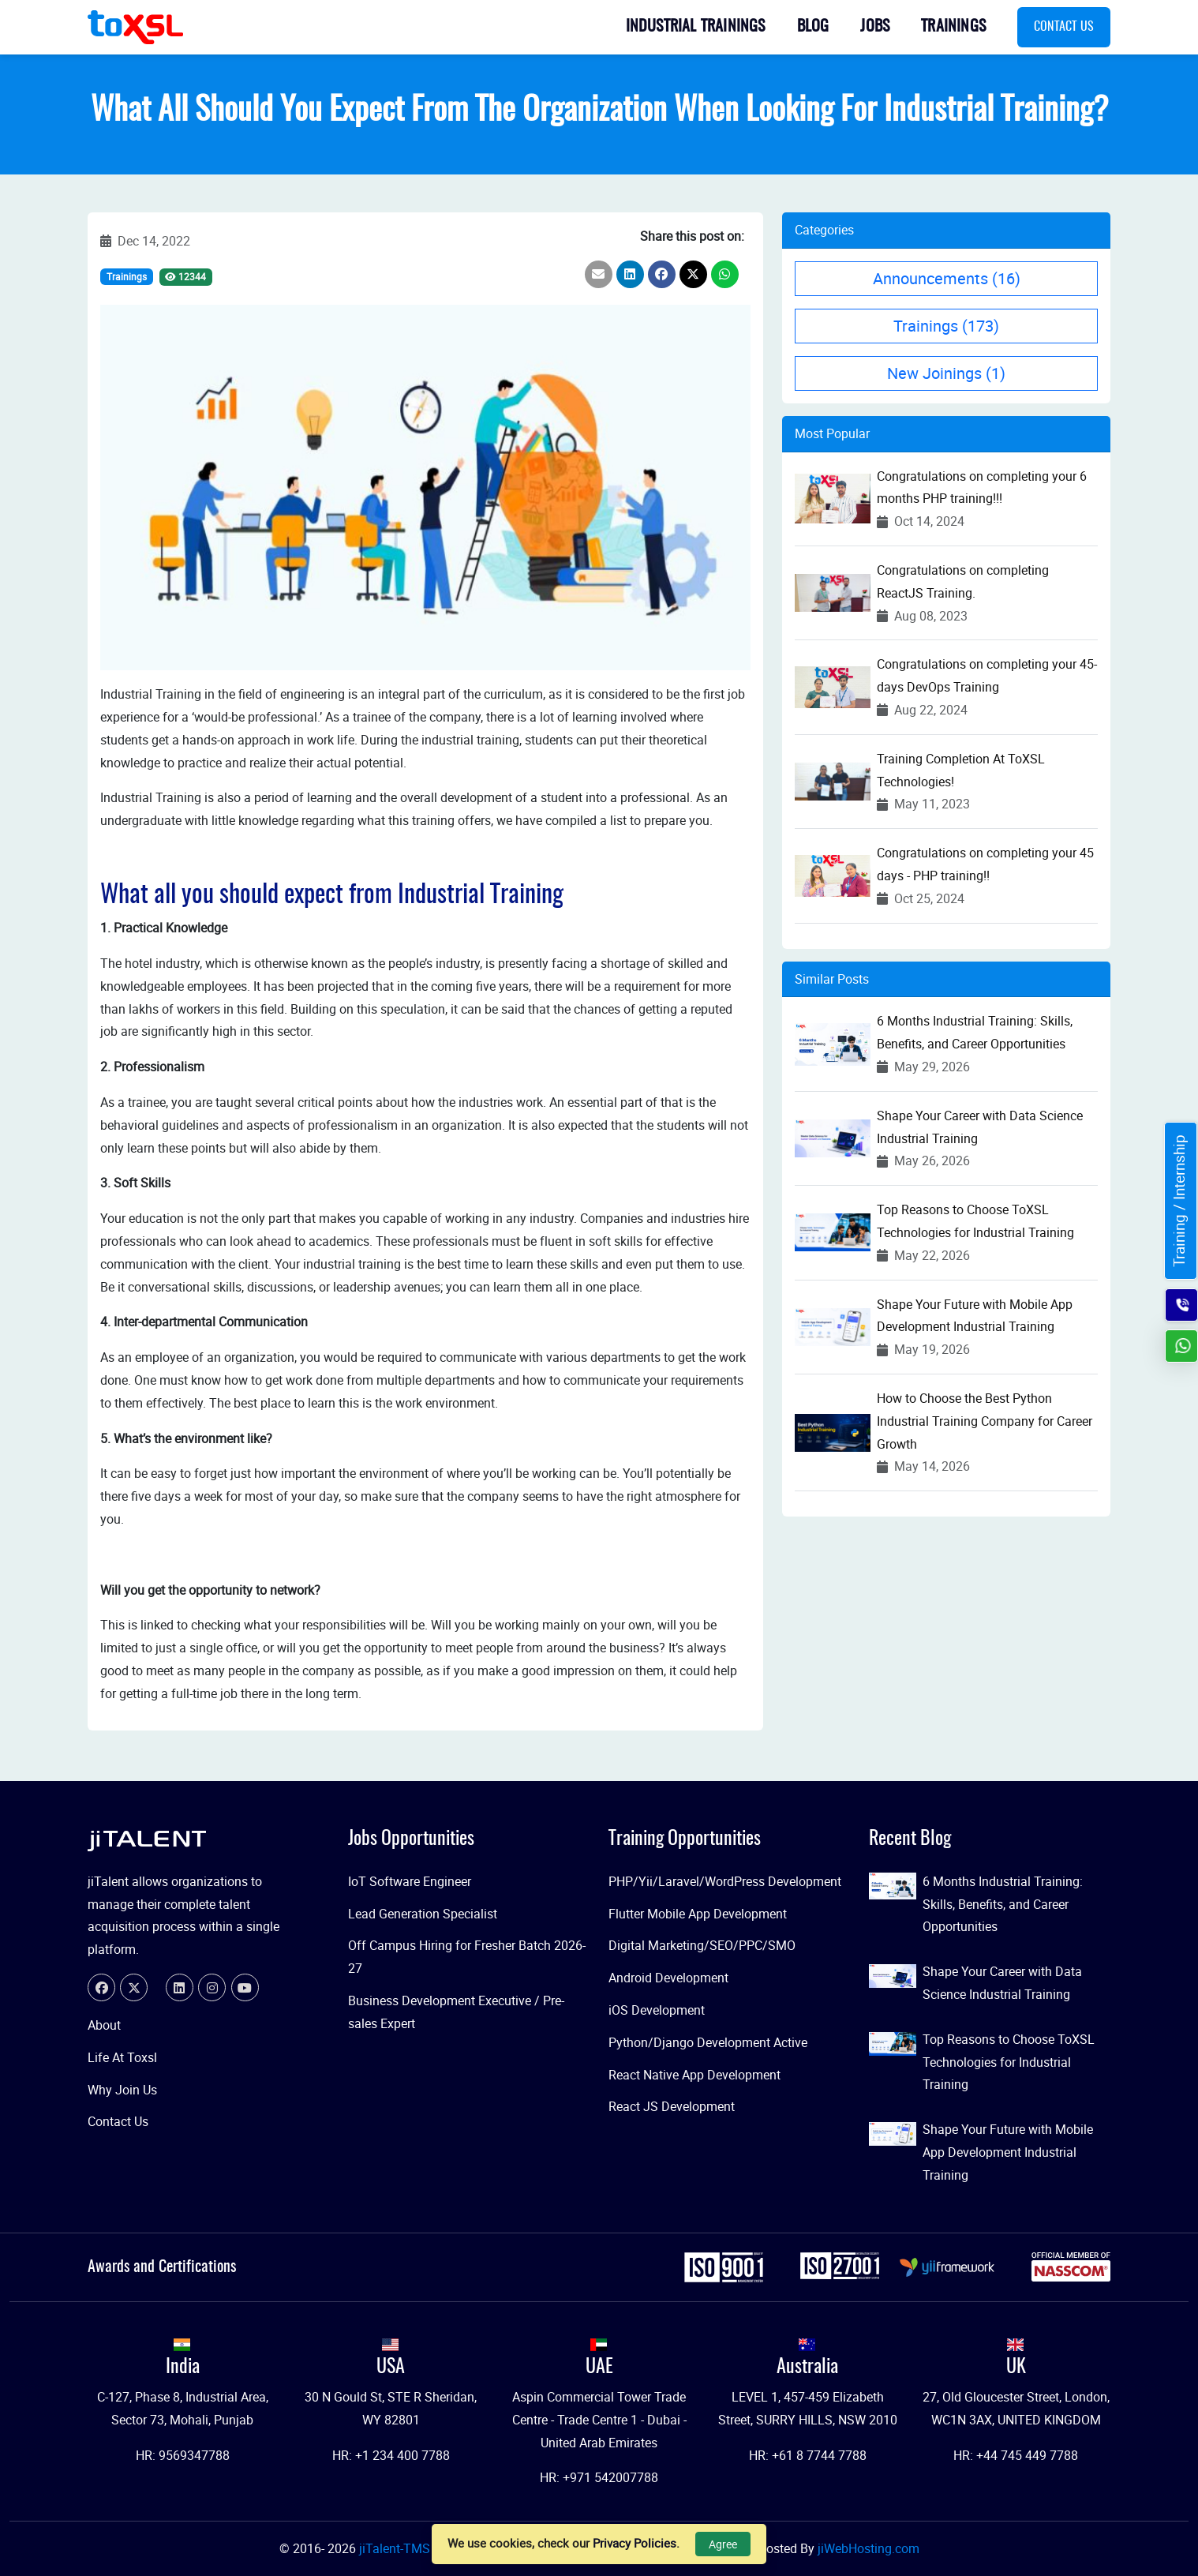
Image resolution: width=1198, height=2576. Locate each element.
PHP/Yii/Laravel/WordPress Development (724, 1881)
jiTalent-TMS (396, 2548)
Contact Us (1064, 27)
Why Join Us (122, 2089)
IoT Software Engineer (409, 1881)
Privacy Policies (634, 2543)
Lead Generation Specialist (422, 1913)
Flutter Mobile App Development (697, 1913)
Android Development (668, 1977)
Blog (813, 27)
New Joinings (946, 373)
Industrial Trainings (696, 27)
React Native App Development (694, 2074)
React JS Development (671, 2106)
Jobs (874, 27)
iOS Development (656, 2010)
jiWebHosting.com (868, 2548)
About (104, 2025)
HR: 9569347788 (183, 2455)
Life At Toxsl (122, 2057)
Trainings (953, 27)
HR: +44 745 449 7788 (1015, 2455)
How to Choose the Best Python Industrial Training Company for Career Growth (984, 1421)
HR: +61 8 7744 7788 (808, 2455)
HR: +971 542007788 (599, 2477)
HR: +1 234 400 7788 (391, 2455)
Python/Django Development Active (707, 2042)
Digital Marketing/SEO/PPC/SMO (702, 1945)
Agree (723, 2544)
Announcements (946, 278)
